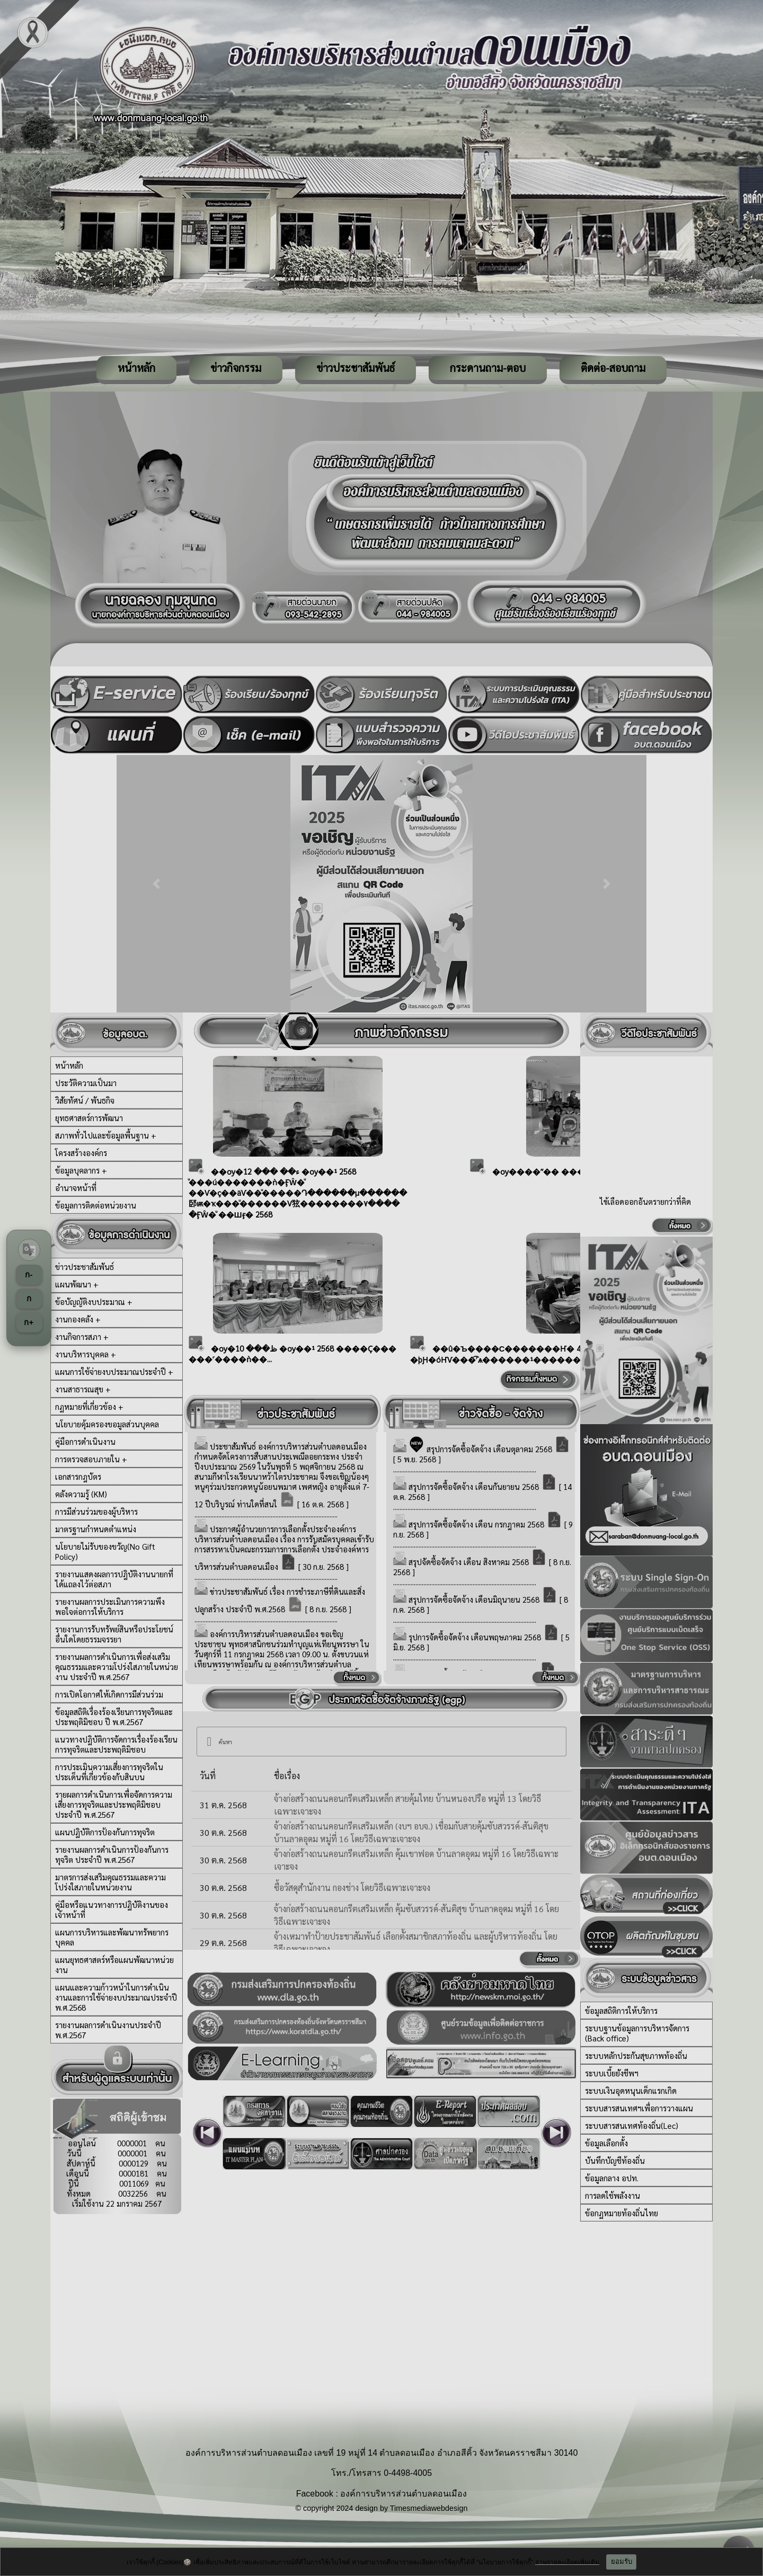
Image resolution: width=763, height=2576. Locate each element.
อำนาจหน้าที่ (75, 1188)
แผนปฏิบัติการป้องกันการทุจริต (105, 1832)
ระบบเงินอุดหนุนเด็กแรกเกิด (631, 2090)
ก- (29, 1274)
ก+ (29, 1322)
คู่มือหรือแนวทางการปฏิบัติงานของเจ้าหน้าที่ (111, 1909)
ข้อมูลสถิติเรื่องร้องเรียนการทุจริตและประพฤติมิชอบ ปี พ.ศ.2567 (114, 1717)
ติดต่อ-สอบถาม (613, 368)
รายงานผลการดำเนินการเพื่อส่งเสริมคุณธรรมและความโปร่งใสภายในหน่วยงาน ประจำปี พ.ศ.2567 (116, 1666)
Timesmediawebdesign (429, 2508)
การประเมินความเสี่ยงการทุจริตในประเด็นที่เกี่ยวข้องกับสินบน (109, 1772)
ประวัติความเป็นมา (86, 1083)
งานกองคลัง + (78, 1319)
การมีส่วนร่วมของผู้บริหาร (96, 1511)
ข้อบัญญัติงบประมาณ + (93, 1301)
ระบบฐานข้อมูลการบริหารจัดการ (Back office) (637, 2033)
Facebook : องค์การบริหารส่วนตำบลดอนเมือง (381, 2493)
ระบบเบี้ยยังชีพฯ (611, 2073)
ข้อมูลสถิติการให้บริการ (621, 2010)
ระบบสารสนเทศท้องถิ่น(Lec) (631, 2125)
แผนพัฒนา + (77, 1284)
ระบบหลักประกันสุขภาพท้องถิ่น (636, 2055)
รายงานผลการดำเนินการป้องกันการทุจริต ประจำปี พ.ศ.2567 (111, 1854)
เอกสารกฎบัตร (78, 1476)
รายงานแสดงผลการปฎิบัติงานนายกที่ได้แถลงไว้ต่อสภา (114, 1579)
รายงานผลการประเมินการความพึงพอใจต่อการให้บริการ (110, 1606)
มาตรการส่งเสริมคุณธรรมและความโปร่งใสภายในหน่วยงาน (110, 1882)
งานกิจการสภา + (82, 1336)
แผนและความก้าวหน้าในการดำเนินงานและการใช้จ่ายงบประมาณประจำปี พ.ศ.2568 (116, 1997)
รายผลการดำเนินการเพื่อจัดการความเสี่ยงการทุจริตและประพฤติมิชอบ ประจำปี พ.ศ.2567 (113, 1804)
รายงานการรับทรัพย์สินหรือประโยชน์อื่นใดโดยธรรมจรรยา (114, 1634)
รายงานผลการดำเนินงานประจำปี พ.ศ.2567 (108, 2030)
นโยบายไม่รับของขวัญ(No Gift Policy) (105, 1551)
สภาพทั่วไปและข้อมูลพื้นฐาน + (105, 1135)
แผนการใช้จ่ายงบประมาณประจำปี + (114, 1371)
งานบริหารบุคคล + (85, 1354)
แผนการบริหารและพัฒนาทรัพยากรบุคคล (111, 1937)
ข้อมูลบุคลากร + (81, 1170)
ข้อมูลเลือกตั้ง (606, 2143)
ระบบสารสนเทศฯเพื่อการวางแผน (639, 2108)
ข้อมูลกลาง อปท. (611, 2178)
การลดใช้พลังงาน (612, 2195)
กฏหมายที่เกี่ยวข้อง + (89, 1406)
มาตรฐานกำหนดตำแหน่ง (95, 1529)
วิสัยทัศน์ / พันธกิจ (84, 1100)
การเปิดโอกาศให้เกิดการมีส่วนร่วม (109, 1694)
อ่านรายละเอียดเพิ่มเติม (567, 2561)
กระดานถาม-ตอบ (488, 368)
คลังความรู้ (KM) (81, 1494)
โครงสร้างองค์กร (81, 1153)
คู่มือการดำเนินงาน (85, 1441)
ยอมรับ (621, 2561)
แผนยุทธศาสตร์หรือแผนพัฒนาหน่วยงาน (114, 1965)
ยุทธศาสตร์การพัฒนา (89, 1118)
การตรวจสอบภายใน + (91, 1459)
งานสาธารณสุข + (83, 1389)
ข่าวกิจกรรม (235, 368)
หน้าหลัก (136, 368)
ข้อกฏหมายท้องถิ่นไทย (621, 2213)
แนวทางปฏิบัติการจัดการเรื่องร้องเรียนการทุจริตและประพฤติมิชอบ (116, 1744)
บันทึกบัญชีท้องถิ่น (615, 2160)
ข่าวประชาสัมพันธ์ (355, 368)
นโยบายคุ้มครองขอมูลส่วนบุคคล (107, 1424)
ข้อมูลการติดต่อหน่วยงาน (95, 1205)
